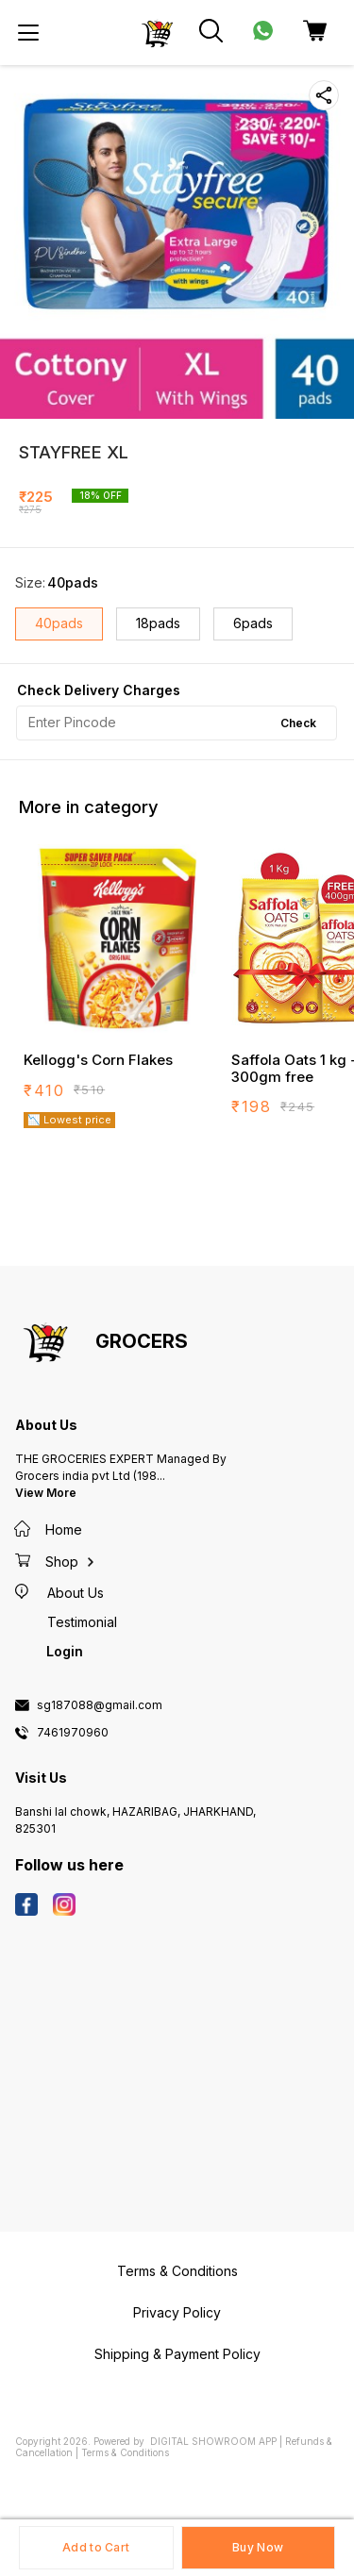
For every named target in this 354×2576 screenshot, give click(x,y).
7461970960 (73, 1732)
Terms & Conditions (125, 2452)
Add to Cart (95, 2547)
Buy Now (257, 2547)
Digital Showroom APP (213, 2441)
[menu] (28, 33)
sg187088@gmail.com (99, 1705)
